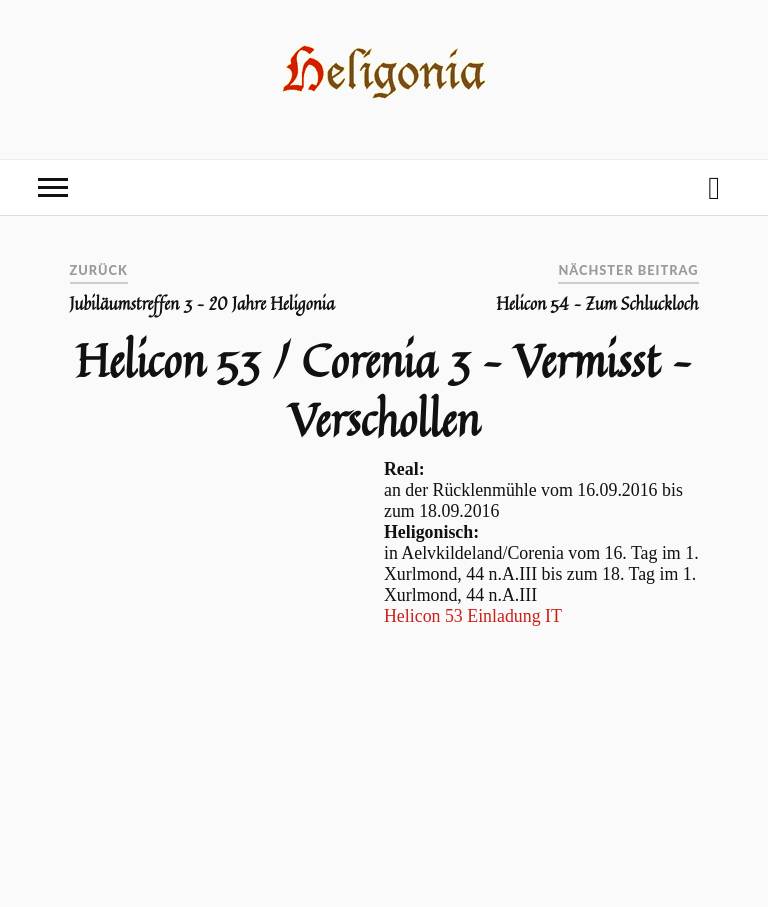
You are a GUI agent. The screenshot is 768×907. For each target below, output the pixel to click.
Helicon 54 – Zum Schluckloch (597, 304)
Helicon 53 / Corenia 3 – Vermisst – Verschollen (383, 389)
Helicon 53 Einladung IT (473, 616)
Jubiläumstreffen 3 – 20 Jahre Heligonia (202, 304)
